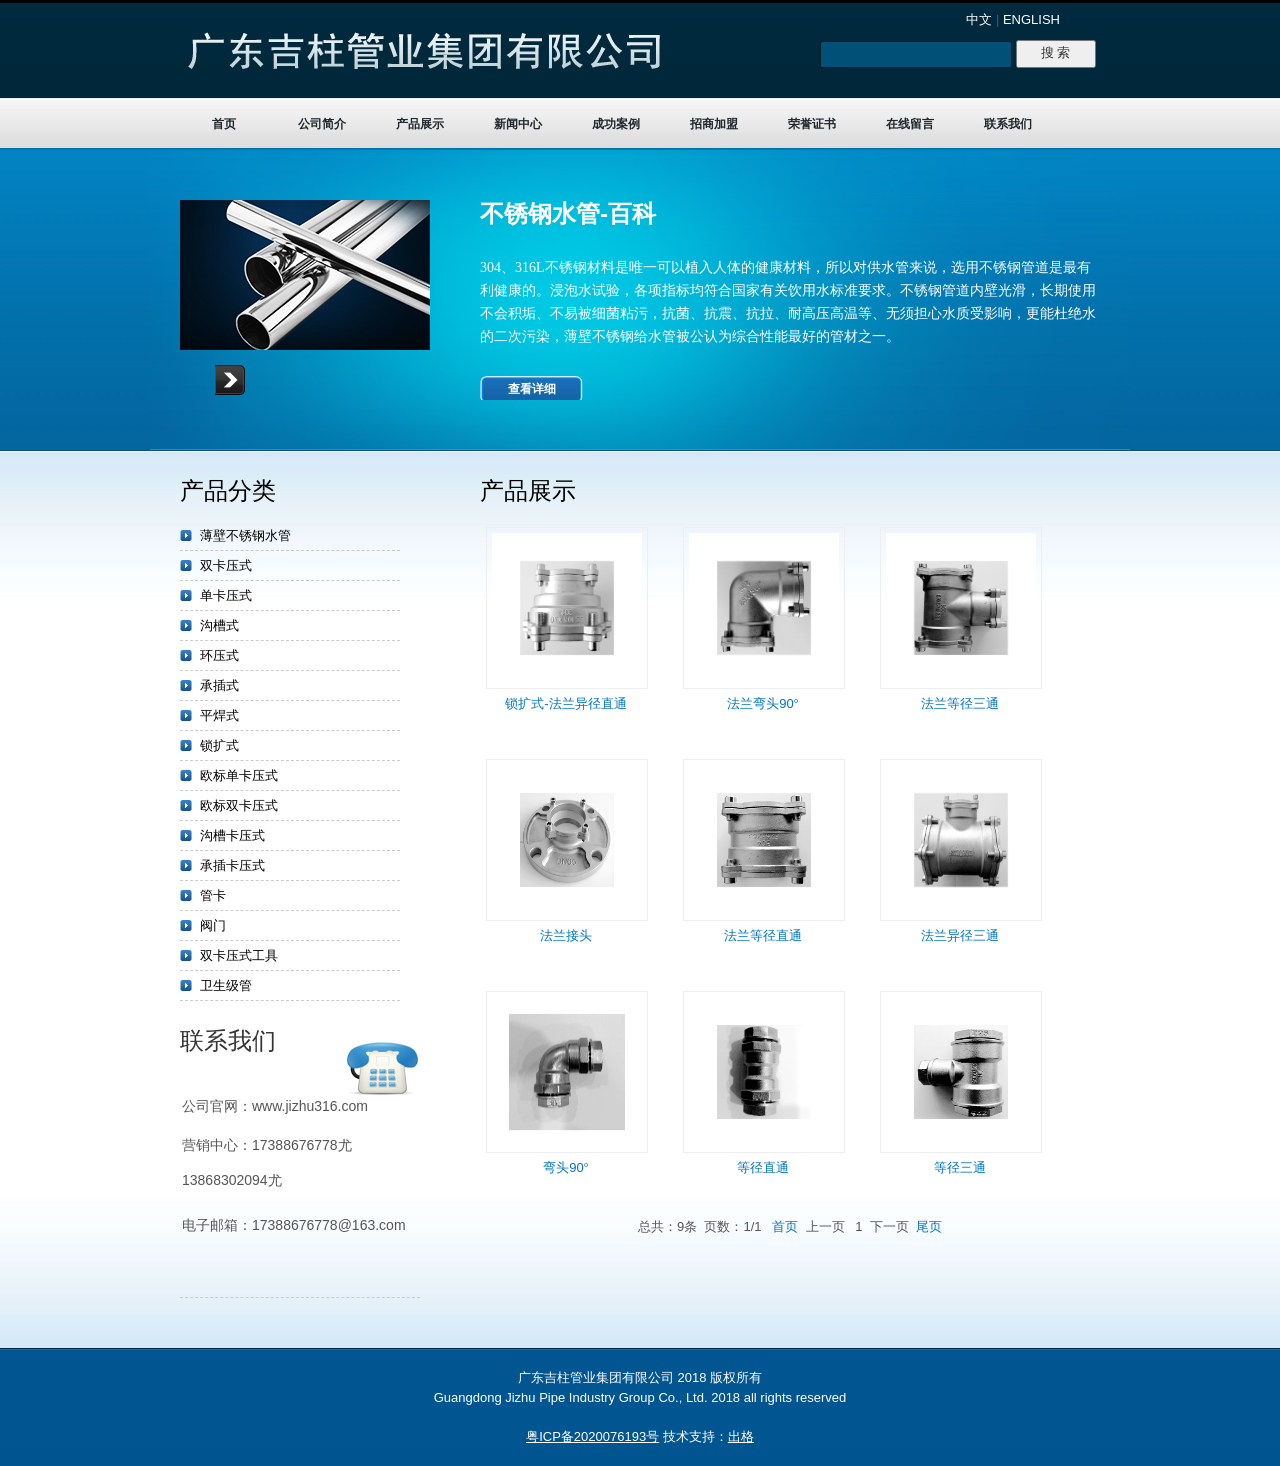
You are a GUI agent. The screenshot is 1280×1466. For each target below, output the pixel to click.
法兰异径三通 (960, 935)
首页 (224, 124)
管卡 (213, 895)
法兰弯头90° (763, 703)
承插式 (219, 685)
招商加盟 (714, 124)
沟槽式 (219, 625)
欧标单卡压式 (239, 775)
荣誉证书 (812, 124)
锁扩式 (219, 745)
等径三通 (960, 1167)
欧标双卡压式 (239, 805)
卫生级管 (226, 985)
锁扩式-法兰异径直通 (565, 703)
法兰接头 (566, 935)
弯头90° (566, 1167)
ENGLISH (1031, 19)
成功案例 (616, 124)
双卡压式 (226, 565)
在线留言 (910, 124)
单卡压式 (226, 595)
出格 (741, 1436)
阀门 (213, 925)
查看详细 (532, 389)
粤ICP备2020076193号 (592, 1436)
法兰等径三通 (960, 703)
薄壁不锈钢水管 (245, 535)
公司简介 (322, 124)
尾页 (929, 1226)
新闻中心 (518, 124)
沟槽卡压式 (232, 835)
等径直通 (763, 1167)
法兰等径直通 (763, 935)
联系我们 (1008, 124)
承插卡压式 (232, 865)
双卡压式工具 (239, 955)
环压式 (219, 655)
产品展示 (420, 124)
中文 (979, 19)
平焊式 (219, 715)
